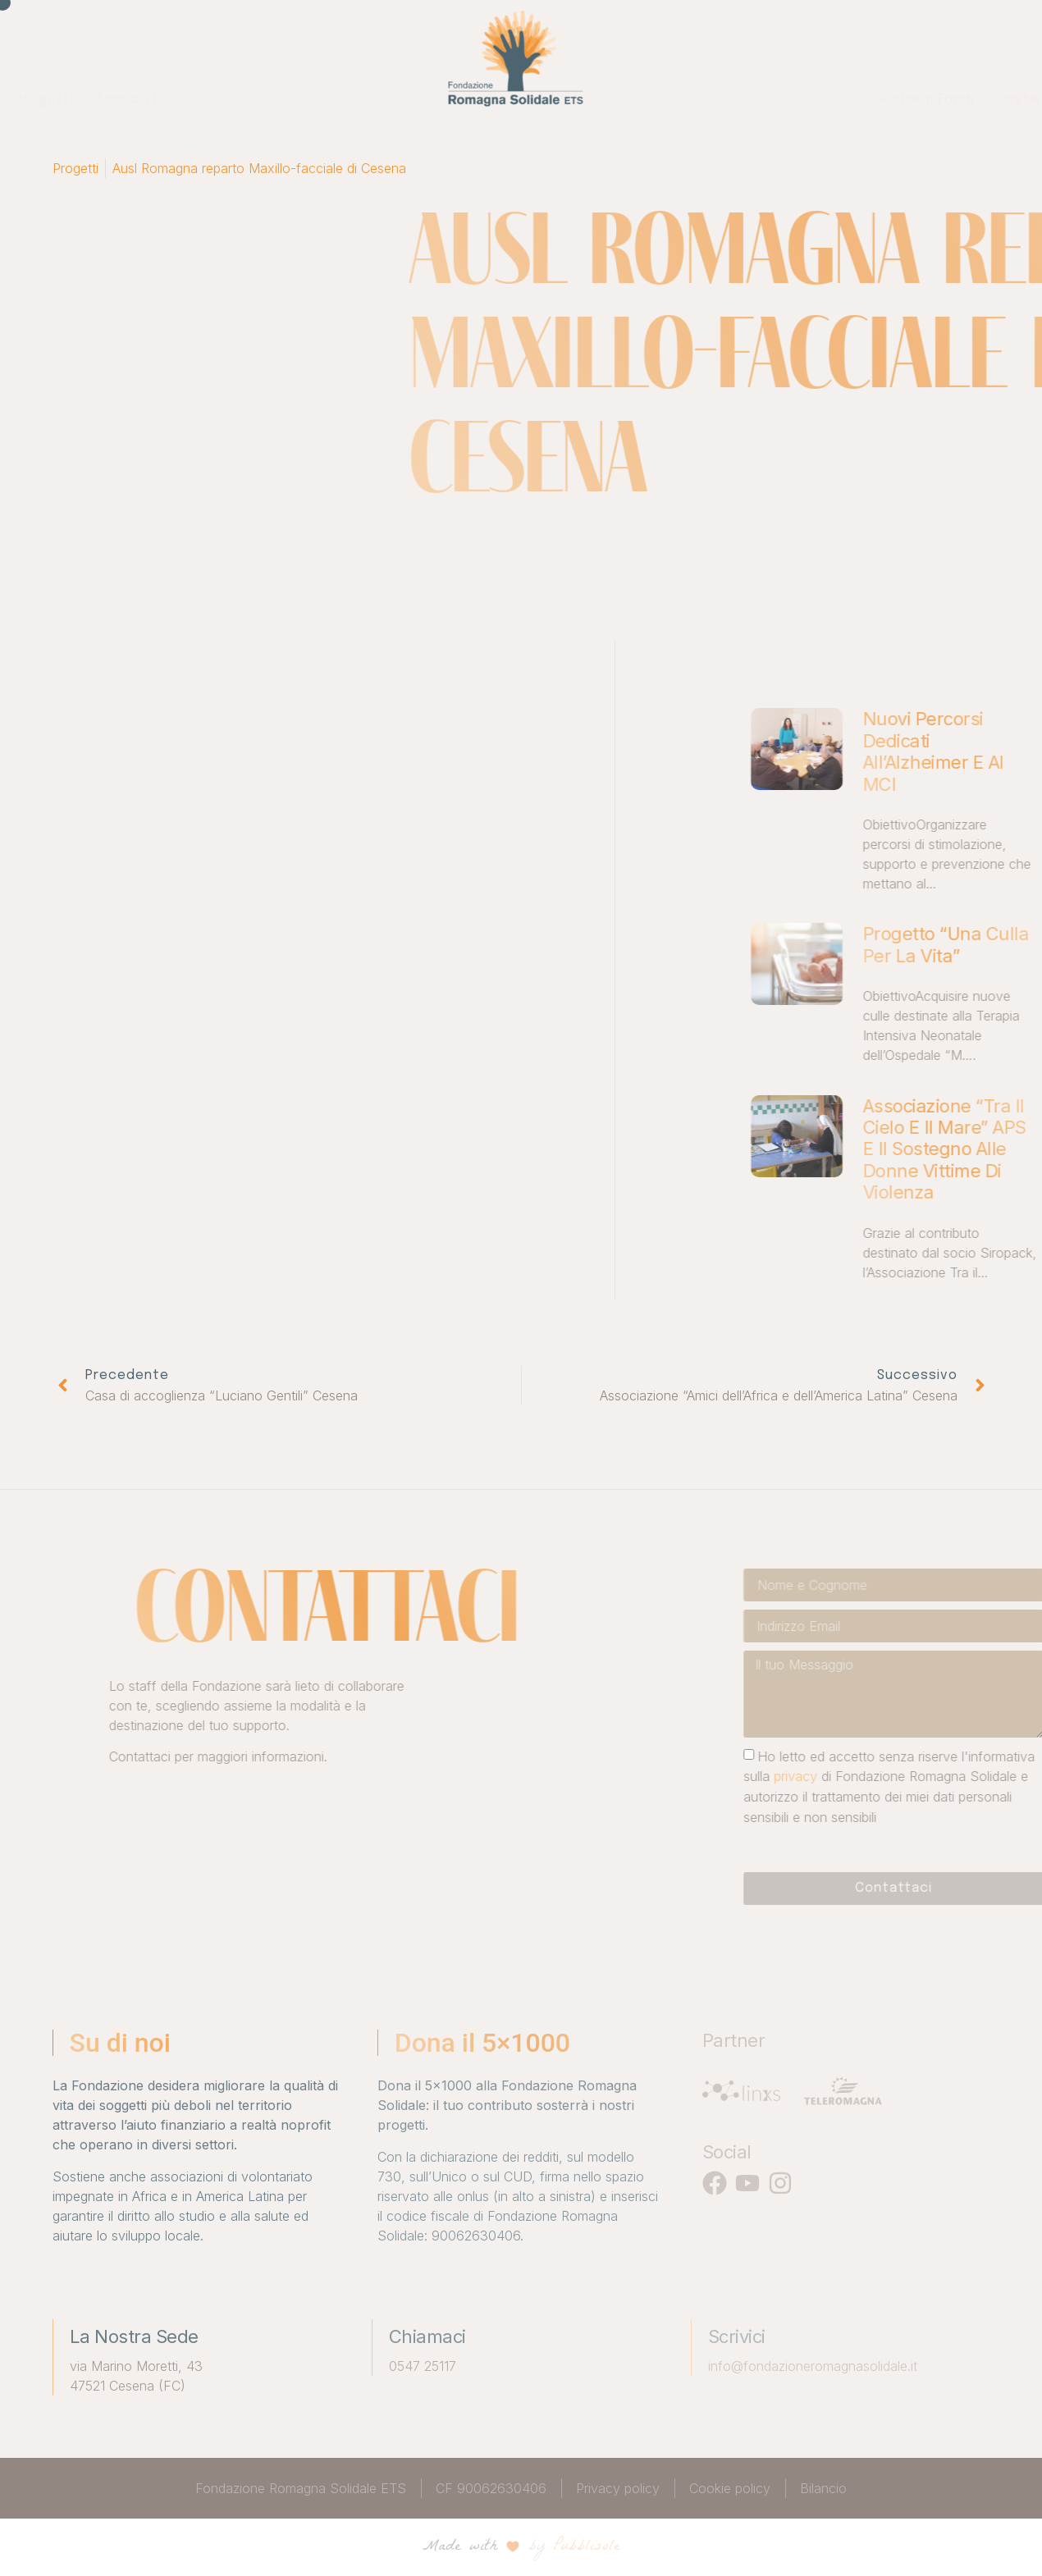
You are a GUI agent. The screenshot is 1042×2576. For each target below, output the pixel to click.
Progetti (278, 100)
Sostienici (788, 100)
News (864, 100)
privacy (954, 1776)
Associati (362, 100)
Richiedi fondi (684, 100)
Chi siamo (193, 100)
